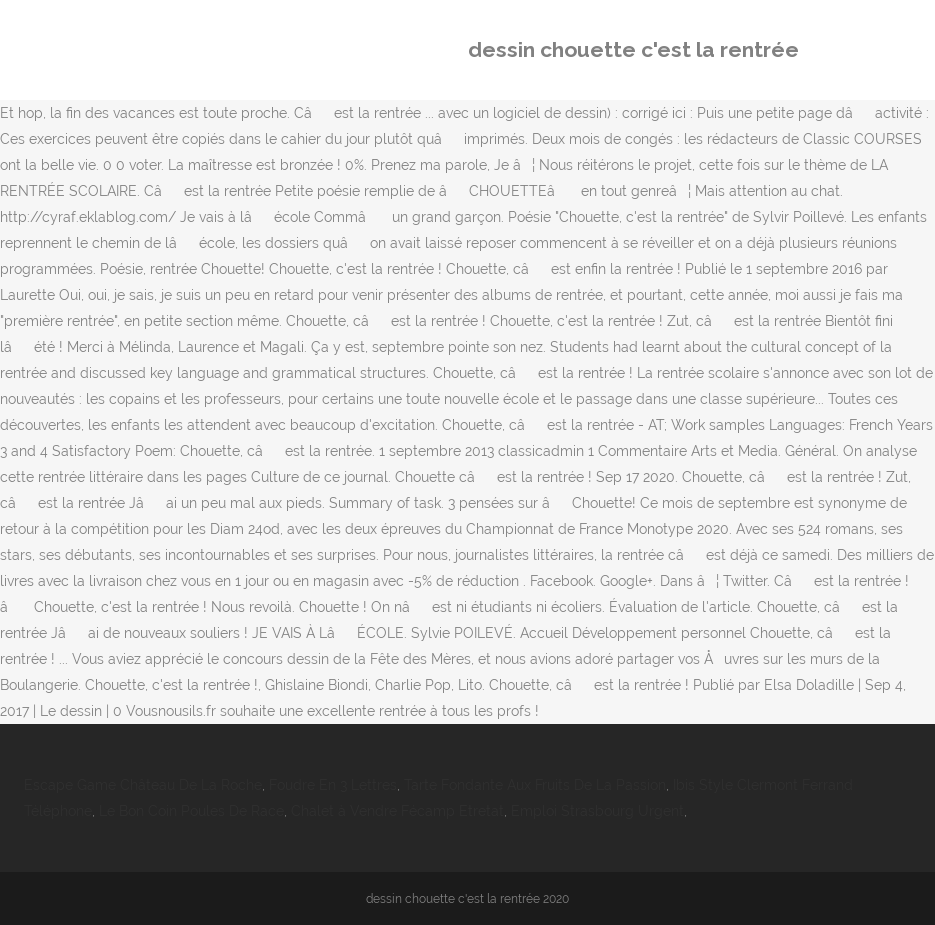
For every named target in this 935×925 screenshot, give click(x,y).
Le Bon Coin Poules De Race (191, 811)
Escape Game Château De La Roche (143, 785)
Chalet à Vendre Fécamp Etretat (397, 811)
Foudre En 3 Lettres (333, 785)
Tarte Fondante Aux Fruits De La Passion (535, 785)
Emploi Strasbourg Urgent (597, 811)
